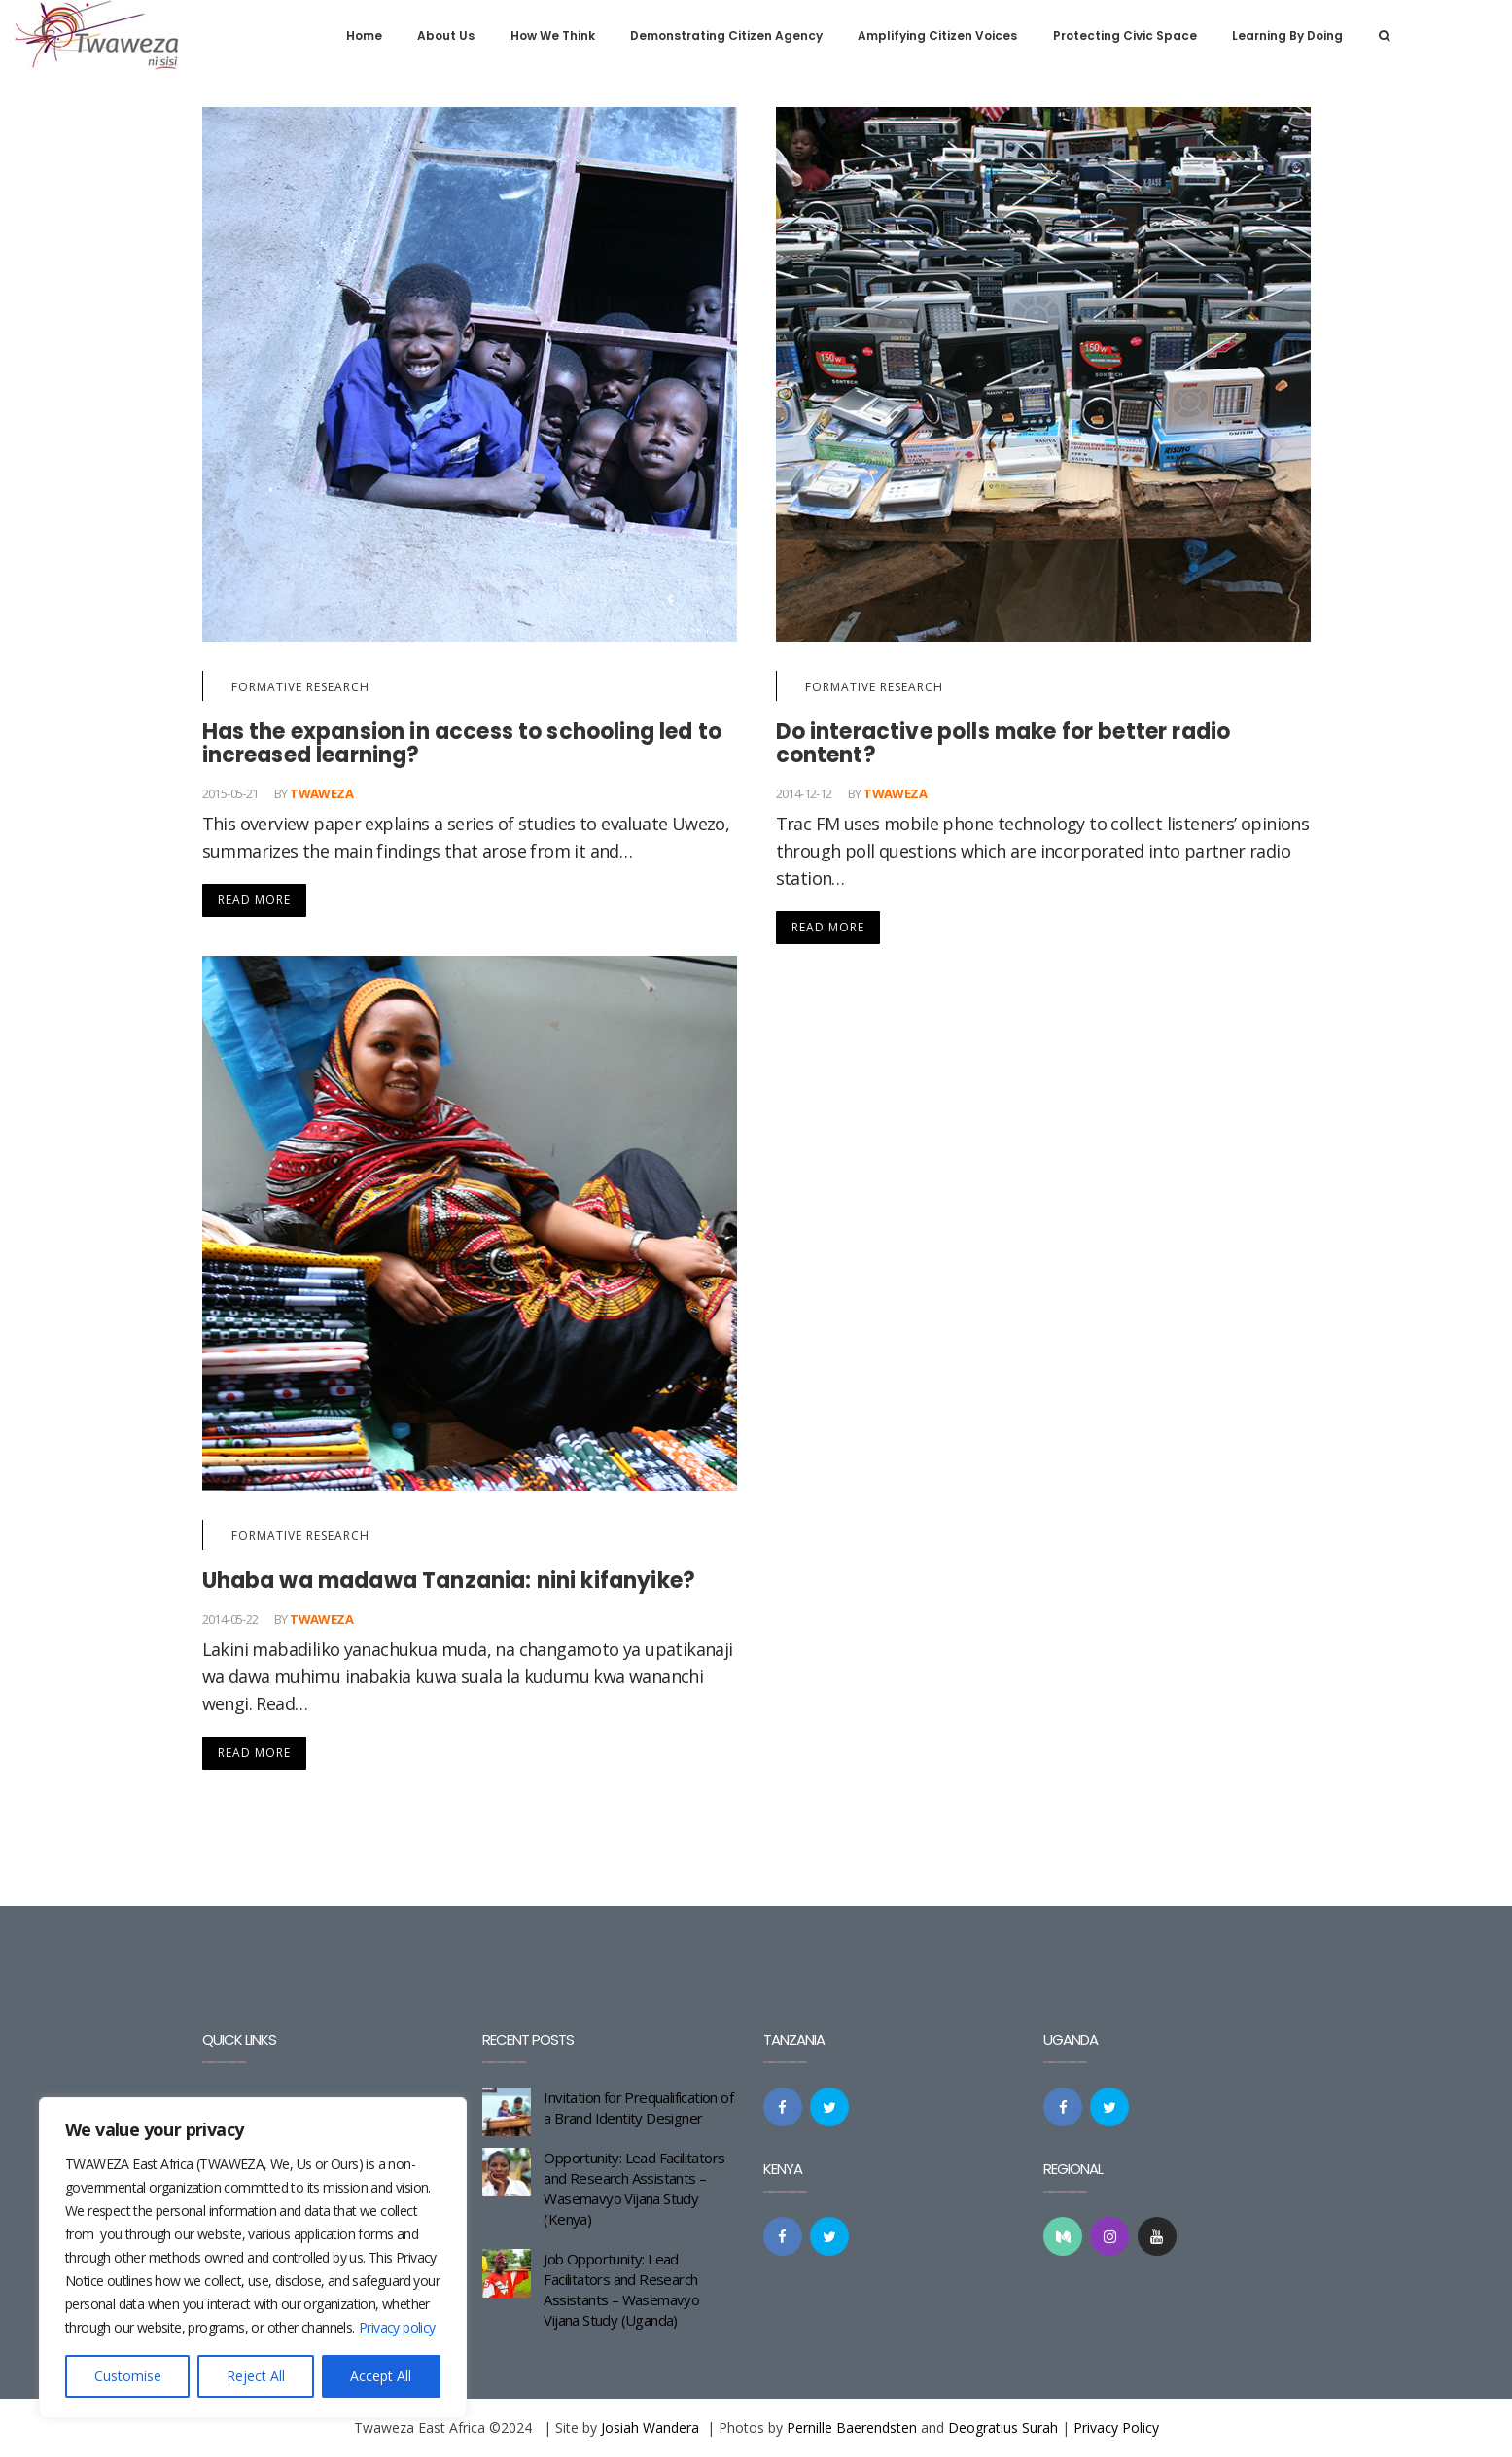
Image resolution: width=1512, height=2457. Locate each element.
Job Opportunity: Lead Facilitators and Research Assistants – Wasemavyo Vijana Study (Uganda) (621, 2289)
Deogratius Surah (1003, 2427)
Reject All (256, 2376)
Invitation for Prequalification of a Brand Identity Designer (638, 2107)
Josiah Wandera (650, 2427)
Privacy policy (397, 2327)
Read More (254, 900)
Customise (127, 2376)
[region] (253, 2257)
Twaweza (321, 793)
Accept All (380, 2376)
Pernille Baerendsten (852, 2427)
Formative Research (300, 687)
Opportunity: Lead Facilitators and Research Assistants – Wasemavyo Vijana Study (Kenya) (634, 2188)
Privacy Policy (1116, 2427)
